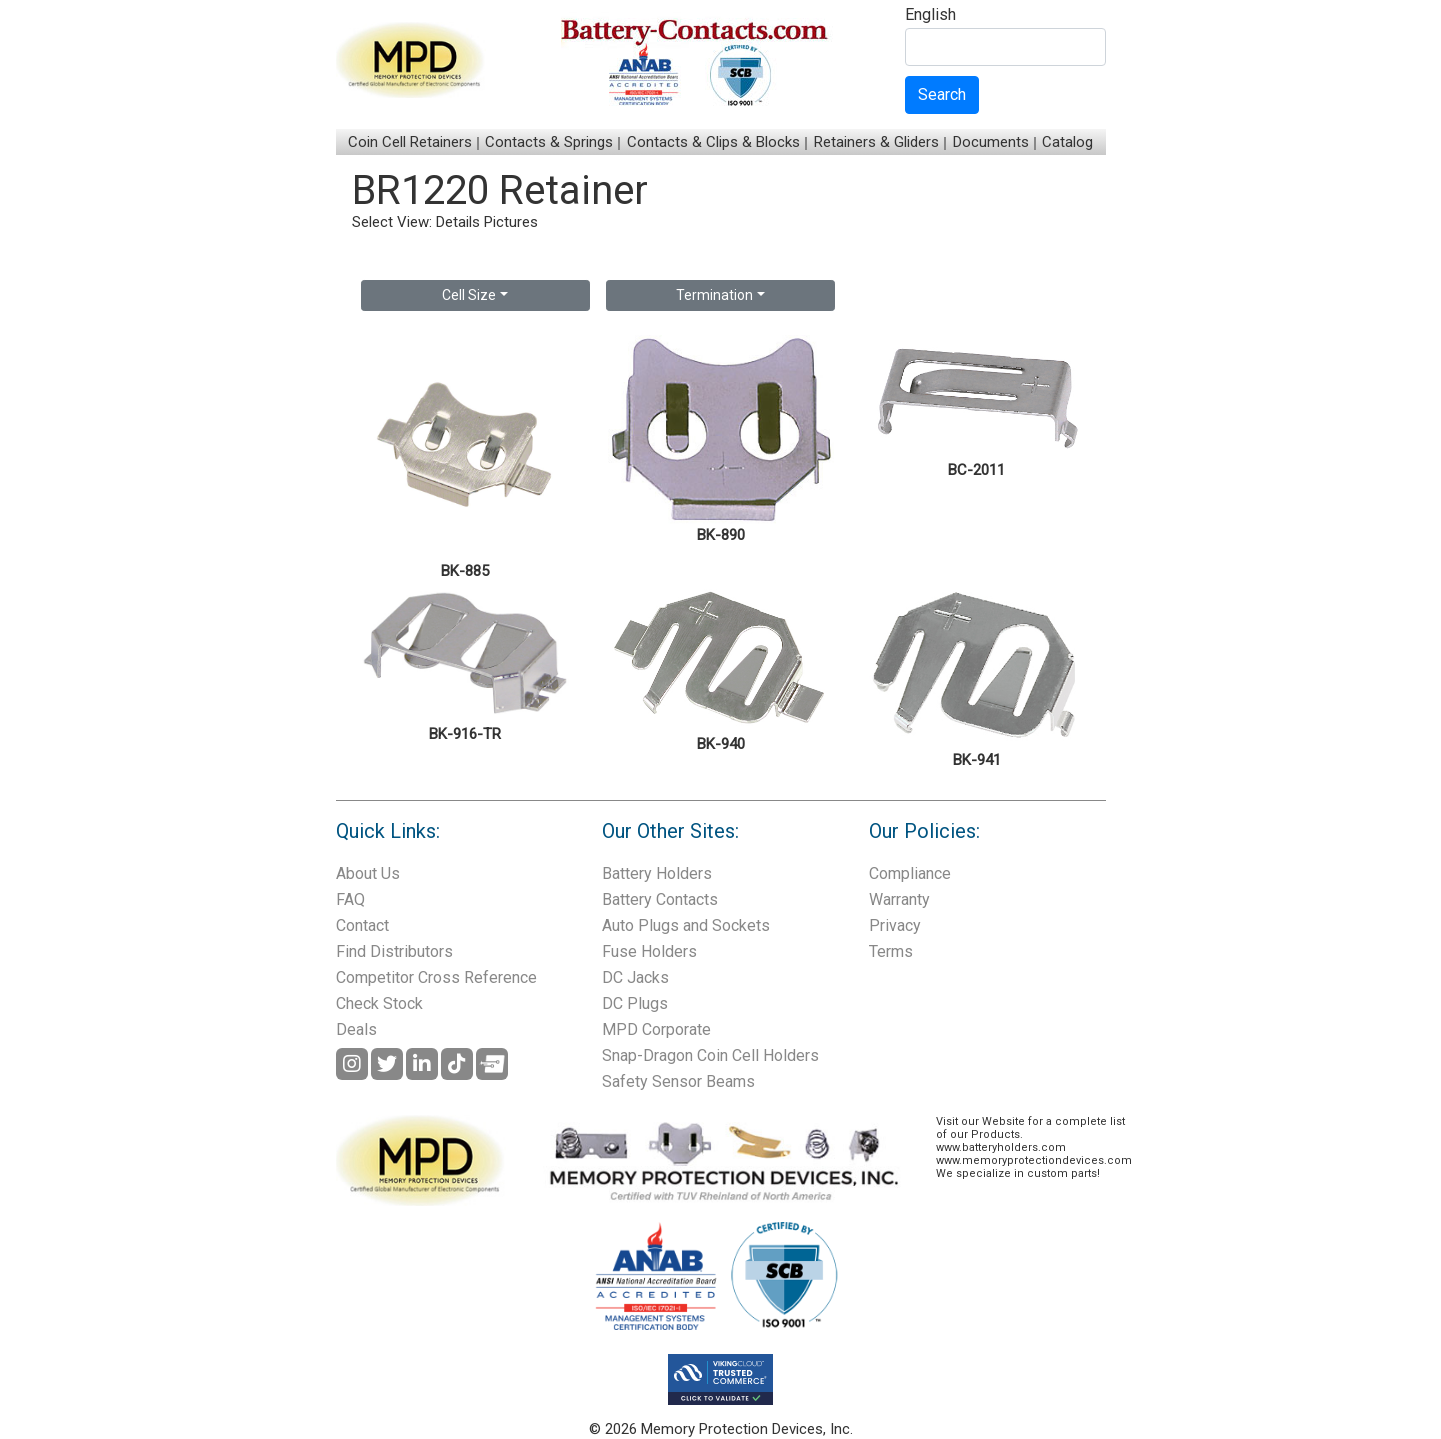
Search (942, 94)
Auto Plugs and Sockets (686, 925)
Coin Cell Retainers (410, 142)
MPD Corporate (656, 1029)
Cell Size (469, 295)
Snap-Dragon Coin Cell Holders (710, 1055)
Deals (356, 1029)
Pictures (511, 222)
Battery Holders (657, 873)
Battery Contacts (660, 899)
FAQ (350, 899)
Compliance (910, 873)
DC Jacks (635, 977)
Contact (362, 925)
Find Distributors (394, 951)
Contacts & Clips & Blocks (713, 142)
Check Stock (379, 1003)
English (930, 15)
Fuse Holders (649, 951)
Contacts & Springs (549, 142)
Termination (714, 295)
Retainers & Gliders (876, 142)
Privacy (895, 925)
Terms (891, 951)
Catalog (1067, 142)
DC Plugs (635, 1003)
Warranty (899, 899)
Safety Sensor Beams (678, 1081)
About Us (368, 873)
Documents (991, 142)
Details (458, 222)
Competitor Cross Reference (436, 977)
